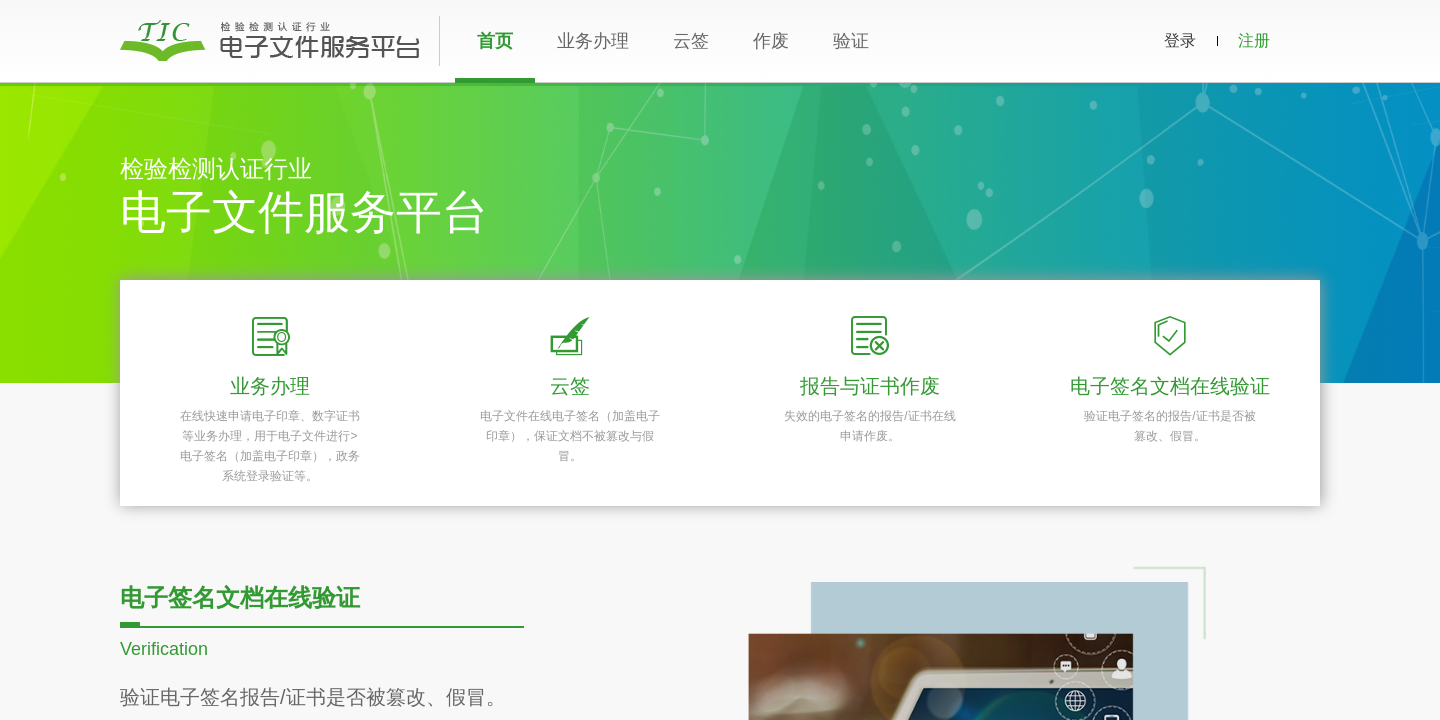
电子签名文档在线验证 (1170, 386)
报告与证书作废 (870, 386)
